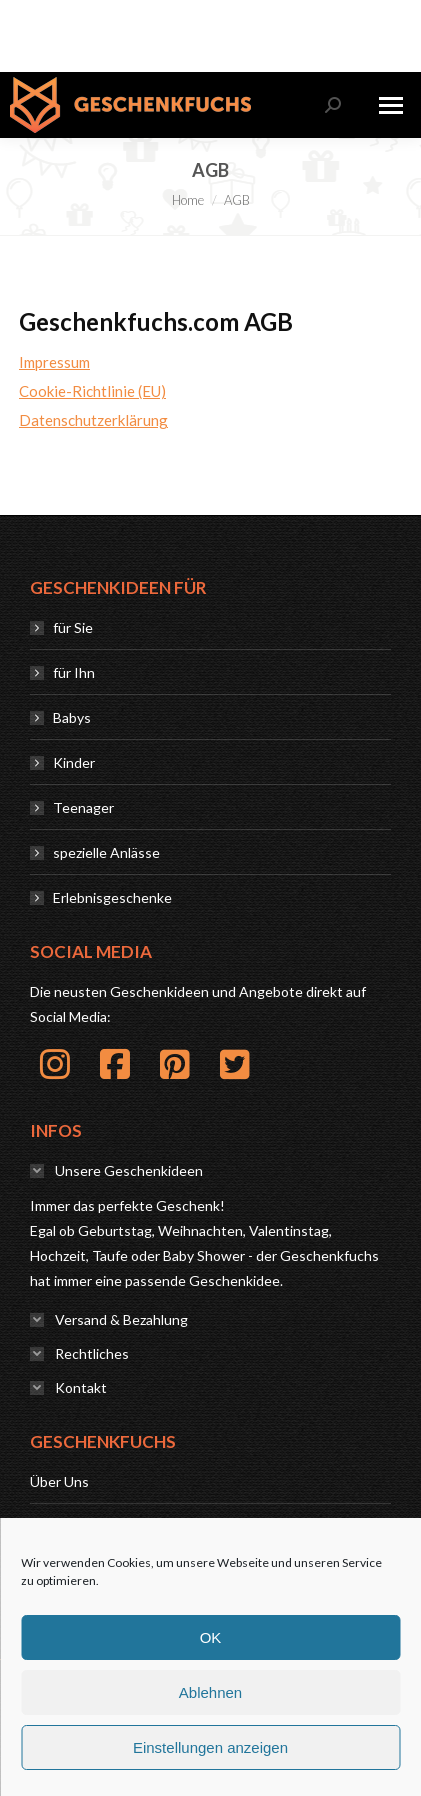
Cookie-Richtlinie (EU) (92, 391)
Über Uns (59, 1481)
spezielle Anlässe (106, 852)
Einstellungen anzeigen (210, 1747)
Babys (72, 717)
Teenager (83, 807)
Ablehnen (210, 1692)
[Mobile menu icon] (391, 105)
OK (211, 1637)
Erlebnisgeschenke (112, 897)
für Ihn (74, 672)
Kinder (74, 762)
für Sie (73, 627)
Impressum (54, 362)
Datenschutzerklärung (93, 420)
